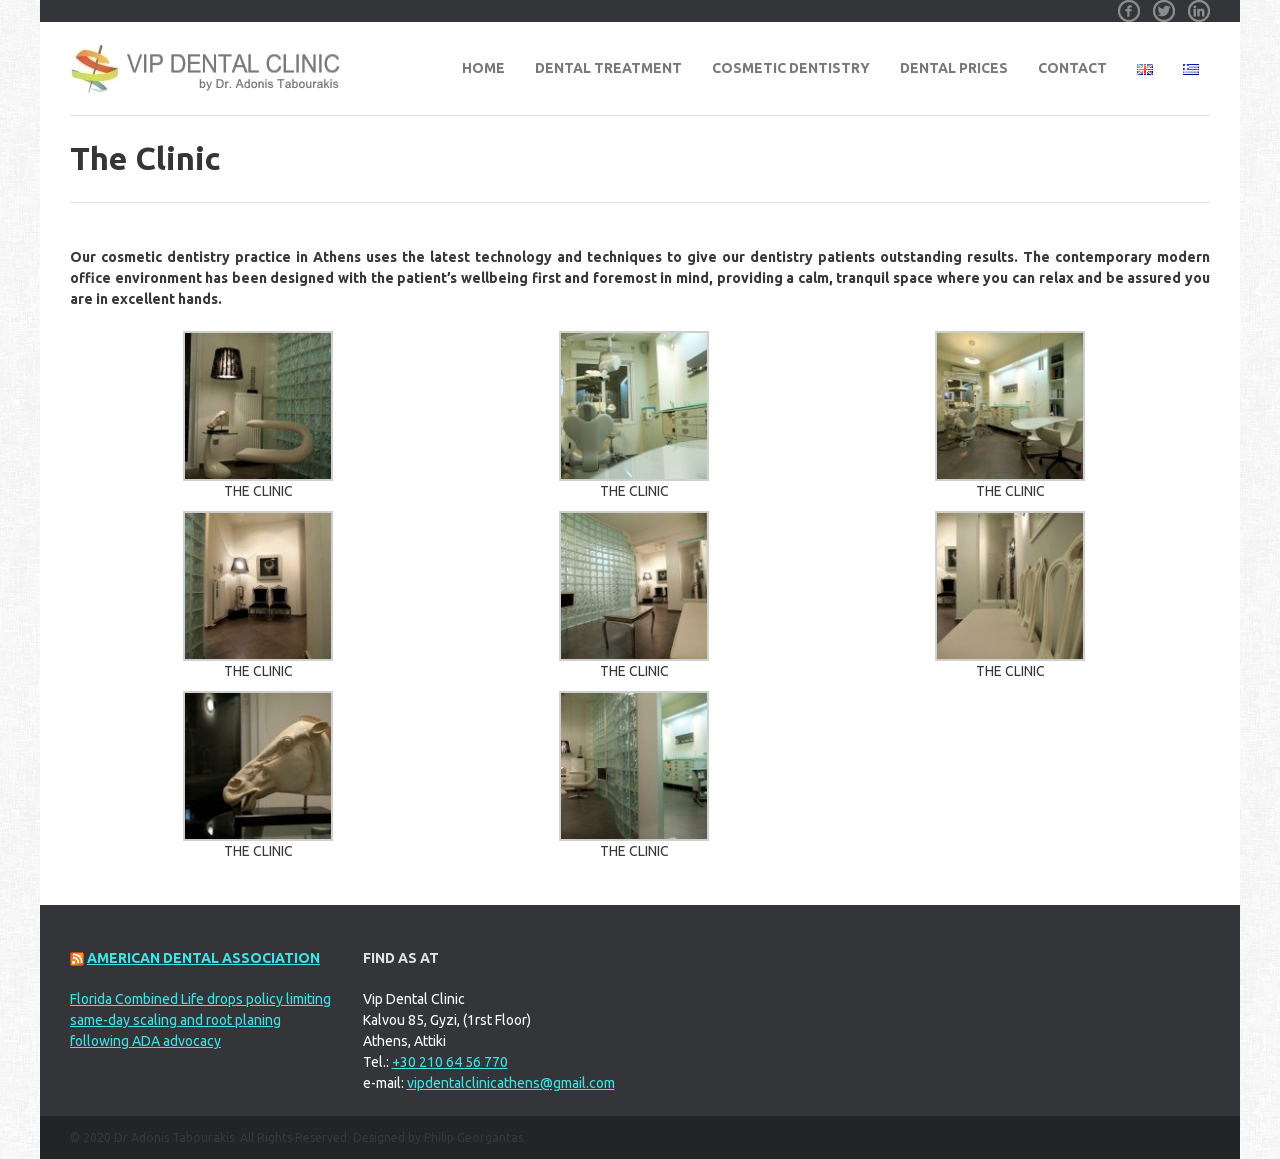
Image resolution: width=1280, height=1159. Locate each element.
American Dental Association (203, 958)
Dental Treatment (608, 68)
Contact (1072, 68)
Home (483, 68)
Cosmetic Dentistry (791, 68)
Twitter (1164, 4)
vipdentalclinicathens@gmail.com (511, 1083)
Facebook (1129, 4)
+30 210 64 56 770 (450, 1062)
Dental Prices (954, 68)
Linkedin (1199, 4)
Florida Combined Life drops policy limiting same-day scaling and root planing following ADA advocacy (200, 1020)
